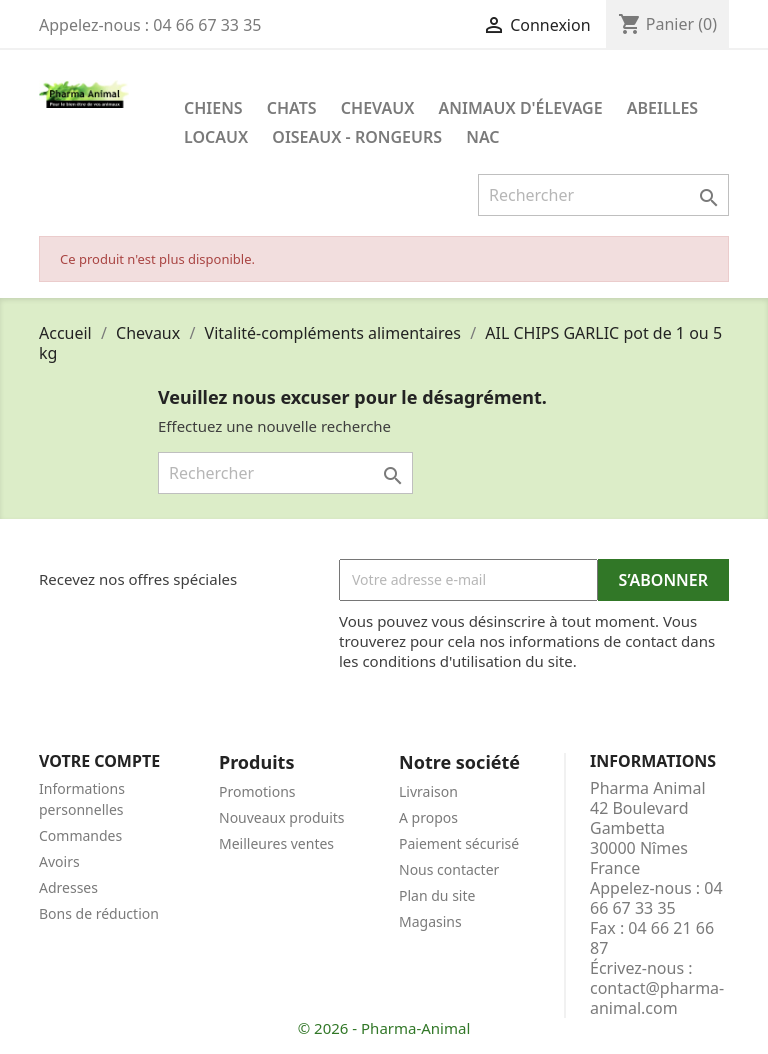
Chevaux (378, 108)
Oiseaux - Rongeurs (357, 137)
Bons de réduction (99, 913)
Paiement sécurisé (459, 843)
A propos (428, 817)
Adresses (68, 887)
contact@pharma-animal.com (657, 998)
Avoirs (59, 861)
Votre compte (99, 761)
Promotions (257, 791)
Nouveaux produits (282, 817)
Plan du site (437, 895)
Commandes (80, 835)
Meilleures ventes (276, 843)
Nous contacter (449, 869)
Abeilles (662, 108)
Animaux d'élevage (521, 108)
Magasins (430, 921)
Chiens (213, 108)
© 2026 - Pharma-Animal (384, 1028)
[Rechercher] (603, 195)
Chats (292, 108)
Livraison (428, 791)
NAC (482, 137)
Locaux (216, 137)
